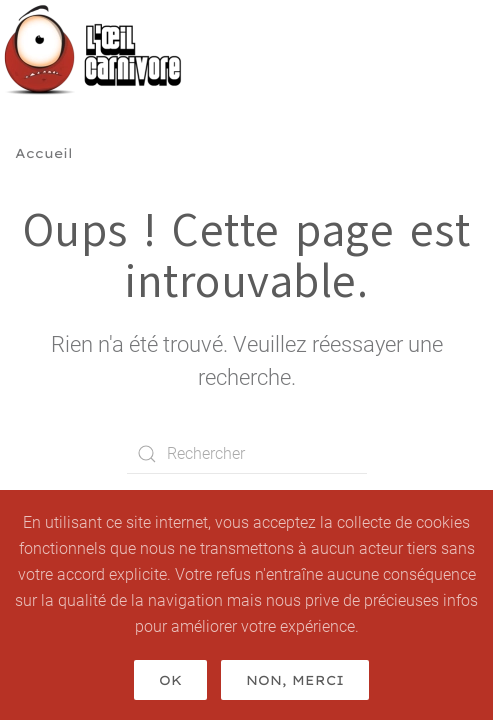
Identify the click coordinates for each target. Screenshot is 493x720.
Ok (170, 680)
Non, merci (295, 680)
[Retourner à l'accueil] (99, 50)
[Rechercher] (247, 454)
